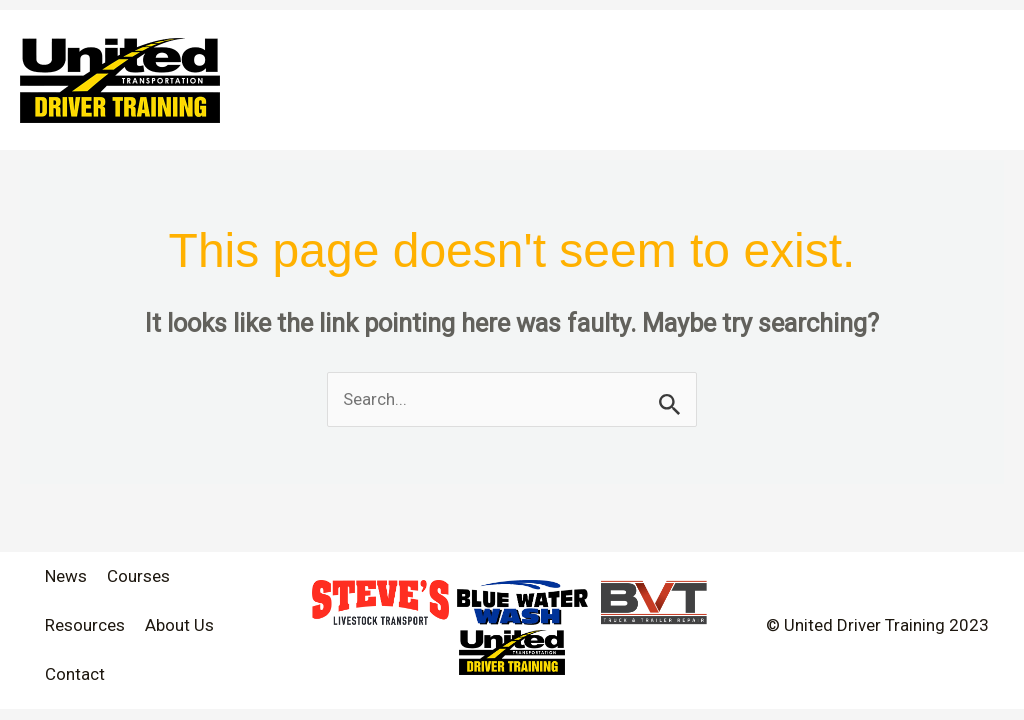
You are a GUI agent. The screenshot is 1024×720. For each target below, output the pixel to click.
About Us (179, 625)
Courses (138, 576)
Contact (75, 674)
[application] (918, 45)
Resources (85, 625)
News (66, 576)
